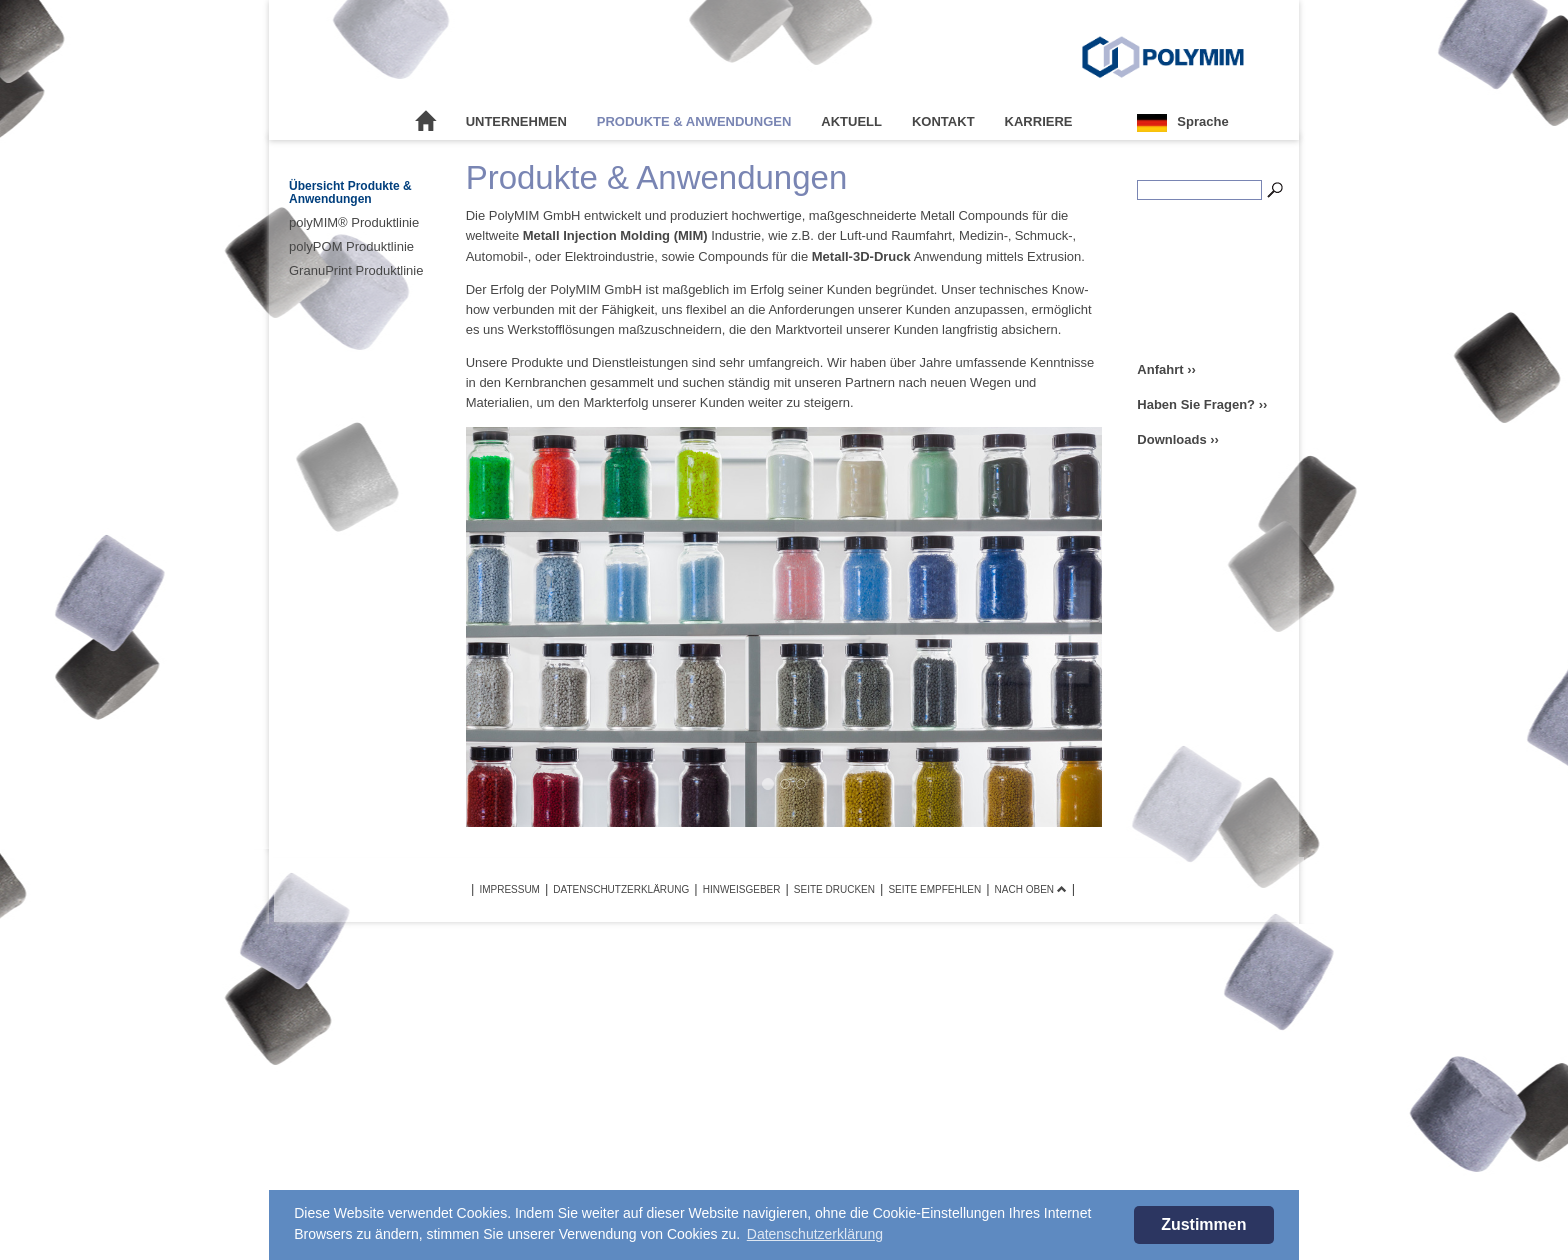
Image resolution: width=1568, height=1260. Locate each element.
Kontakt (943, 121)
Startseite (426, 122)
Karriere (1039, 121)
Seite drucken (834, 889)
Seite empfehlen (934, 889)
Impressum (509, 889)
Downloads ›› (1178, 439)
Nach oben (1031, 889)
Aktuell (851, 121)
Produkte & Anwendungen (694, 121)
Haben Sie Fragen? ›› (1202, 404)
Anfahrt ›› (1166, 369)
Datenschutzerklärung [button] (815, 1234)
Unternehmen (516, 121)
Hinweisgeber (742, 889)
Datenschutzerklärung (621, 889)
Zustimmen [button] (1203, 1224)
